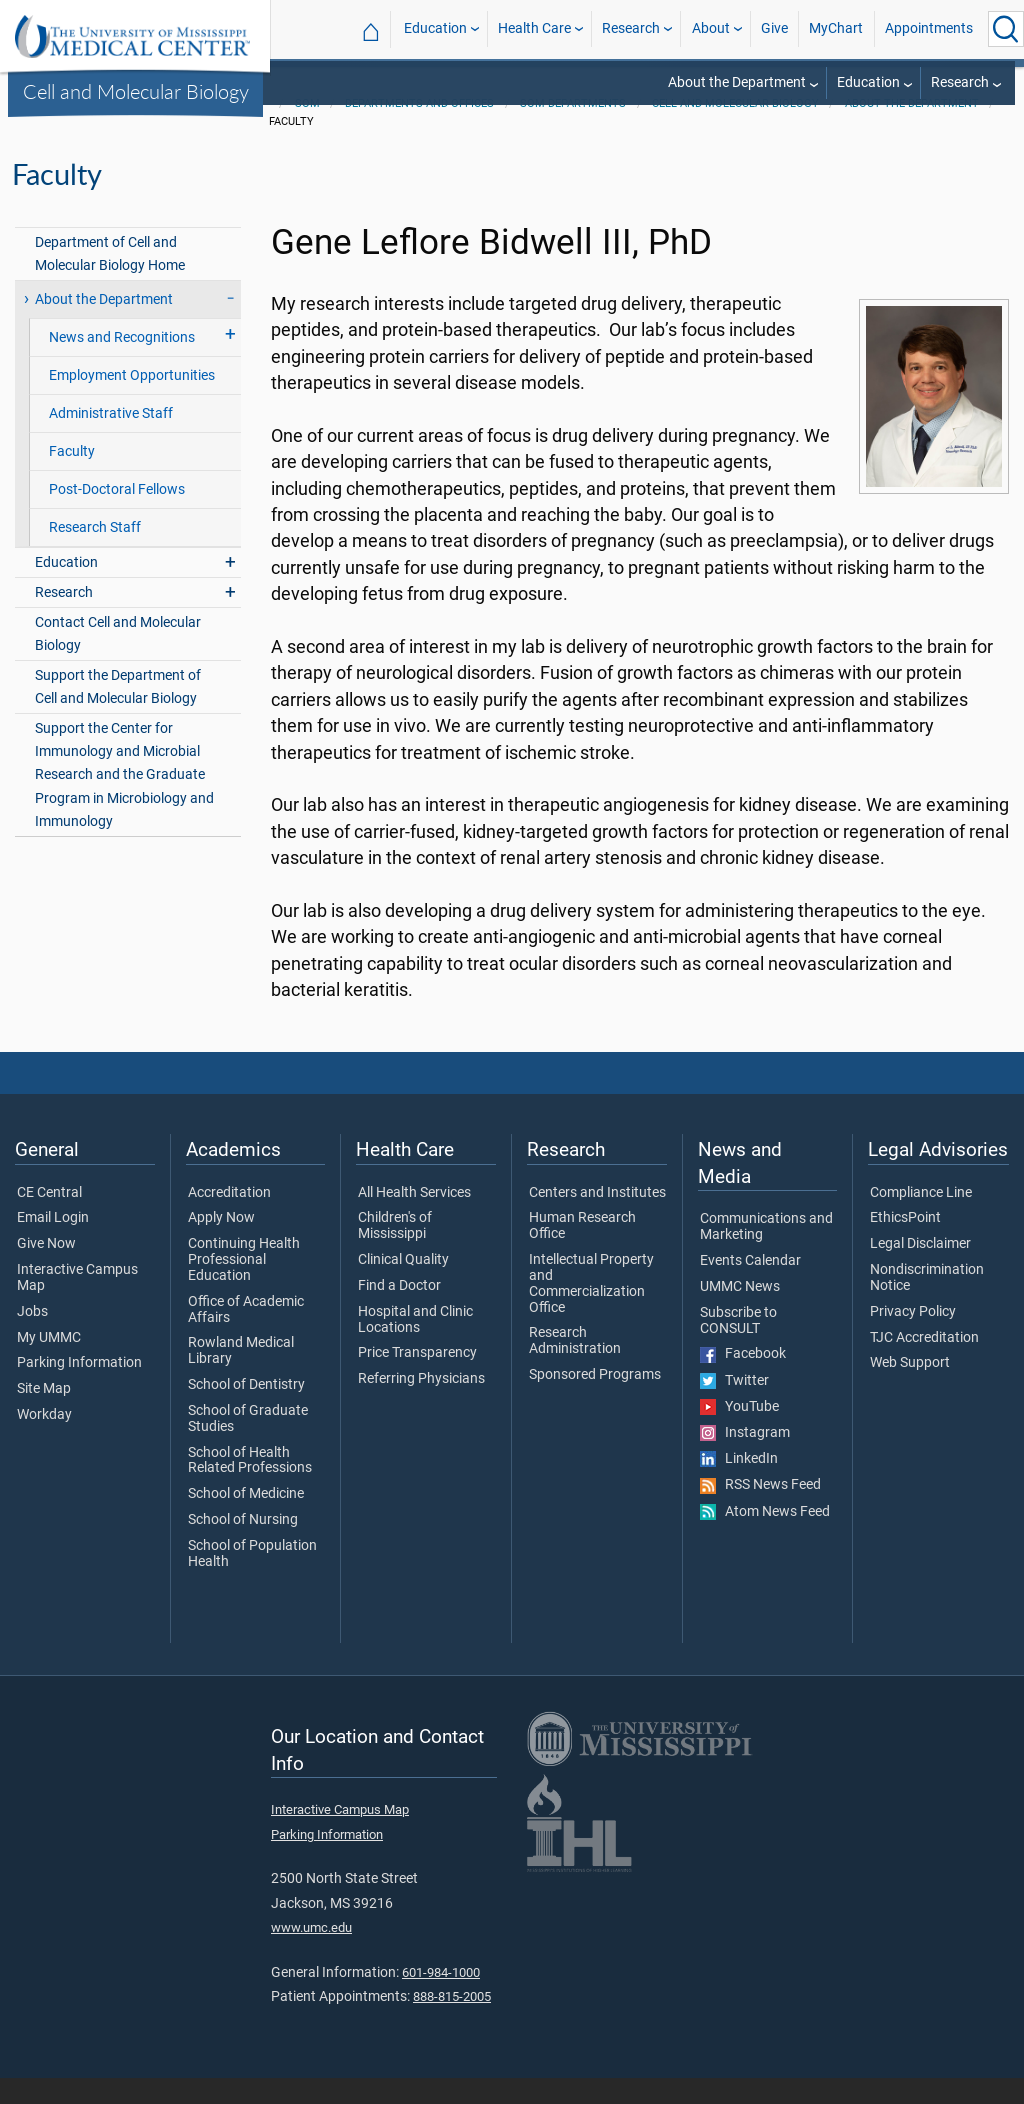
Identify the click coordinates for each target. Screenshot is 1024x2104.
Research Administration (575, 1367)
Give (774, 28)
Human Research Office (582, 1252)
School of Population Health (252, 1580)
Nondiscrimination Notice (927, 1304)
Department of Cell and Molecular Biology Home (110, 280)
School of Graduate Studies (248, 1445)
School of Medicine (246, 1520)
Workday (44, 1441)
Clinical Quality (403, 1286)
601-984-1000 (441, 1998)
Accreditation (229, 1219)
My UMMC (49, 1364)
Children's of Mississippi (395, 1252)
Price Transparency (417, 1379)
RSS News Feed (760, 1511)
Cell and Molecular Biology (136, 91)
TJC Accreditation (924, 1364)
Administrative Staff (111, 439)
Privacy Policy (913, 1338)
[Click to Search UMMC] (1006, 29)
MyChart (836, 28)
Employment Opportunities (132, 401)
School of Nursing (243, 1546)
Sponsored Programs (595, 1401)
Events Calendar (750, 1287)
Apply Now (221, 1244)
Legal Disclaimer (920, 1270)
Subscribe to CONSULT (738, 1347)
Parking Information (79, 1389)
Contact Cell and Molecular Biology (118, 660)
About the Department (737, 82)
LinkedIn (739, 1485)
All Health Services (414, 1219)
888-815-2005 (452, 2022)
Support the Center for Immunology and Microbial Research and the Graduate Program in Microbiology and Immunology (124, 800)
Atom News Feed (765, 1538)
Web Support (910, 1389)
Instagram (745, 1459)
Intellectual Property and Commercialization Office (591, 1309)
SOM (307, 129)
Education (435, 28)
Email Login (53, 1244)
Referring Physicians (421, 1405)
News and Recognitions (122, 363)
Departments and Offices (419, 129)
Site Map (44, 1415)
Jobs (32, 1338)
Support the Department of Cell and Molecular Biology (118, 713)
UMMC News (740, 1313)
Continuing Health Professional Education (244, 1285)
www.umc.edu (311, 1953)
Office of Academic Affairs (246, 1336)
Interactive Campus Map (77, 1304)
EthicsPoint (905, 1244)
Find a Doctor (399, 1312)
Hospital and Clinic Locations (415, 1346)
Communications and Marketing (766, 1253)
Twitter (734, 1407)
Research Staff (95, 553)
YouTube (739, 1433)
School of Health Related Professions (250, 1487)
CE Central (49, 1219)
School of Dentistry (246, 1411)
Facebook (743, 1380)
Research (631, 28)
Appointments (929, 28)
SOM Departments (573, 129)
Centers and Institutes (597, 1219)
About (711, 28)
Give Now (46, 1270)
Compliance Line (921, 1219)
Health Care (534, 28)
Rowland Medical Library (241, 1377)
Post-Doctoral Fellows (117, 515)
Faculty (72, 477)
